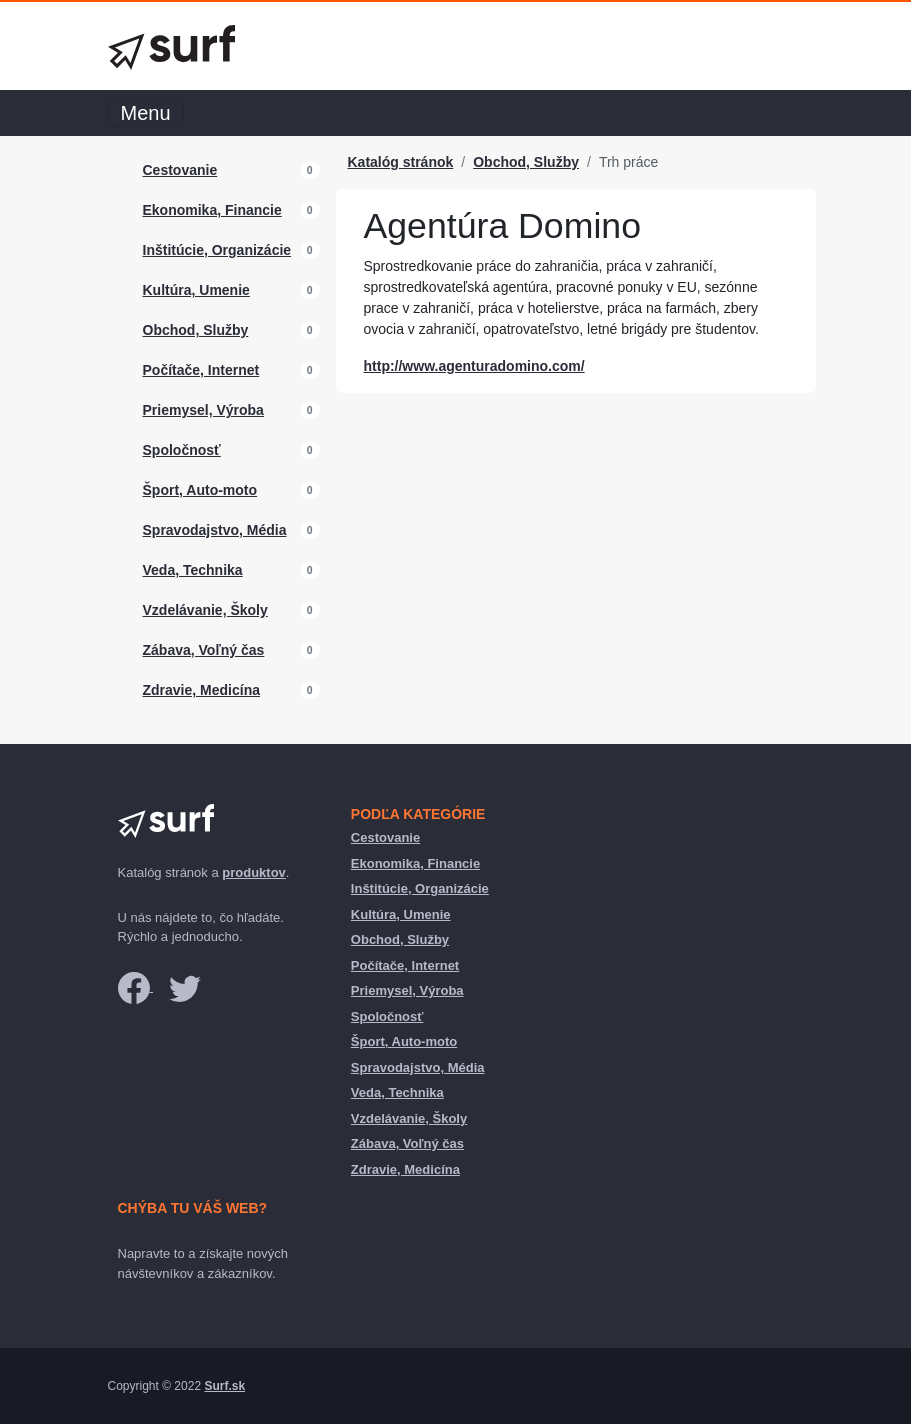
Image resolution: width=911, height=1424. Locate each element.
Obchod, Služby (196, 330)
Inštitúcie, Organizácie (217, 250)
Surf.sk (224, 1386)
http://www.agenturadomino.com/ (474, 366)
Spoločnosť (182, 450)
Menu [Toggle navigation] (146, 113)
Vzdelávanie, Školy (205, 610)
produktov (254, 872)
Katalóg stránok (401, 162)
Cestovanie (180, 170)
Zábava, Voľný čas (204, 650)
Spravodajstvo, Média (215, 530)
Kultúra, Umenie (196, 290)
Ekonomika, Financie (212, 210)
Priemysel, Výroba (203, 410)
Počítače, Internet (201, 370)
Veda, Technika (193, 570)
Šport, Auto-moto (200, 490)
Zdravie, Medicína (201, 690)
